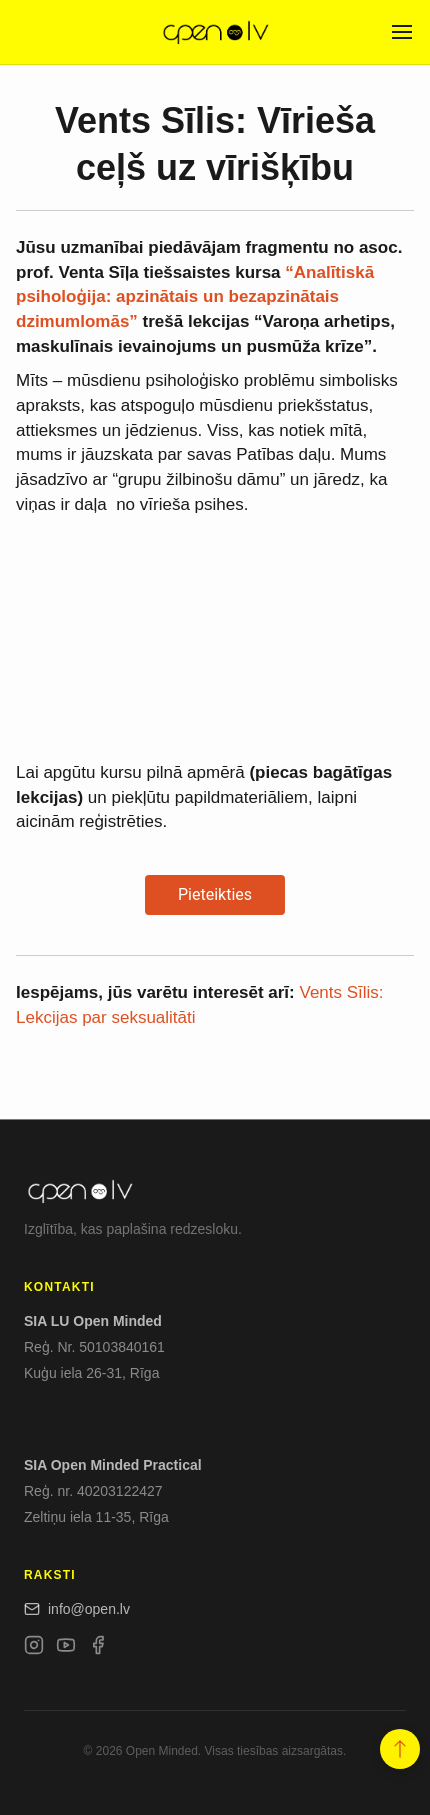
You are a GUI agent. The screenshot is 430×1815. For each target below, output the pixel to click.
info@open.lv (77, 1609)
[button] (400, 1750)
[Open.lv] (214, 32)
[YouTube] (66, 1649)
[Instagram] (34, 1649)
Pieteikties (215, 894)
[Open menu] (402, 32)
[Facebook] (98, 1649)
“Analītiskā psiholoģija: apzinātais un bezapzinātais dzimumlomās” (195, 297)
